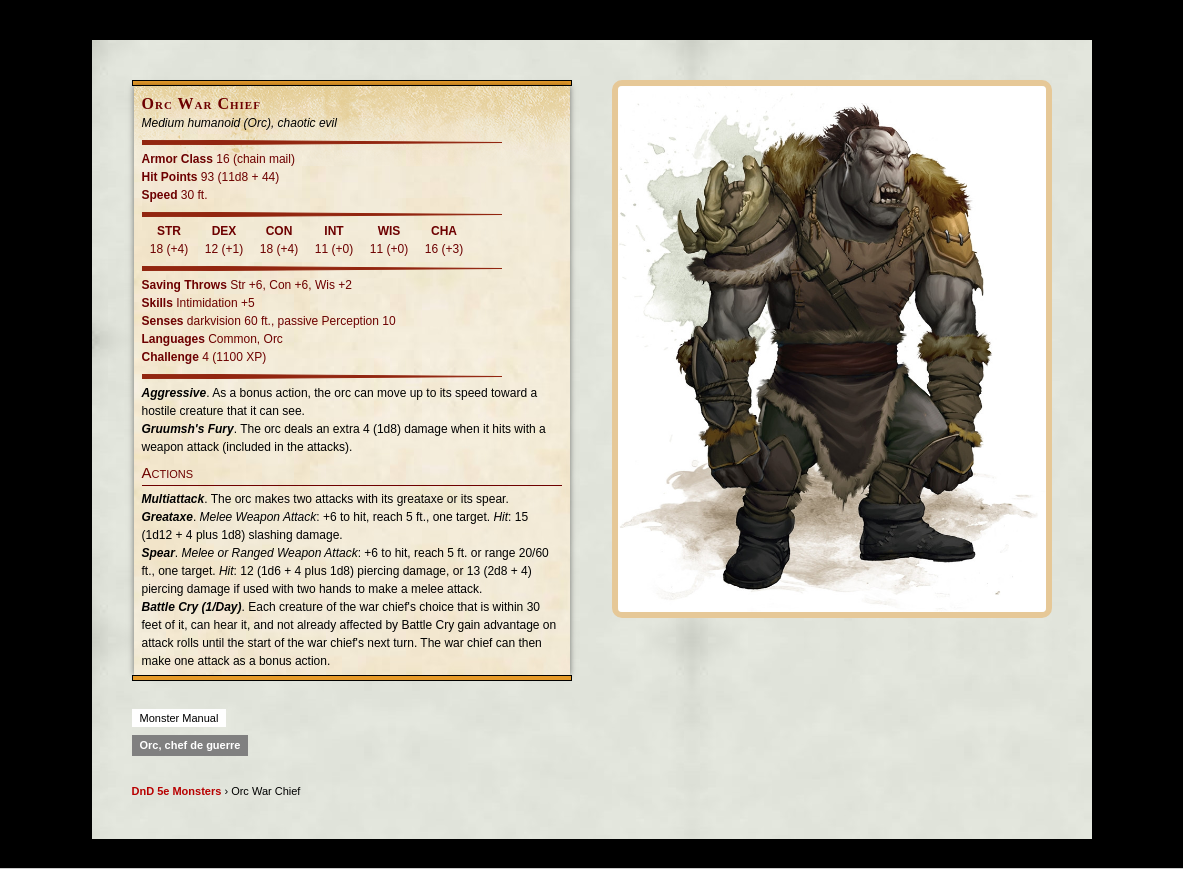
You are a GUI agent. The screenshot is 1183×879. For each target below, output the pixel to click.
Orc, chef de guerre (190, 745)
